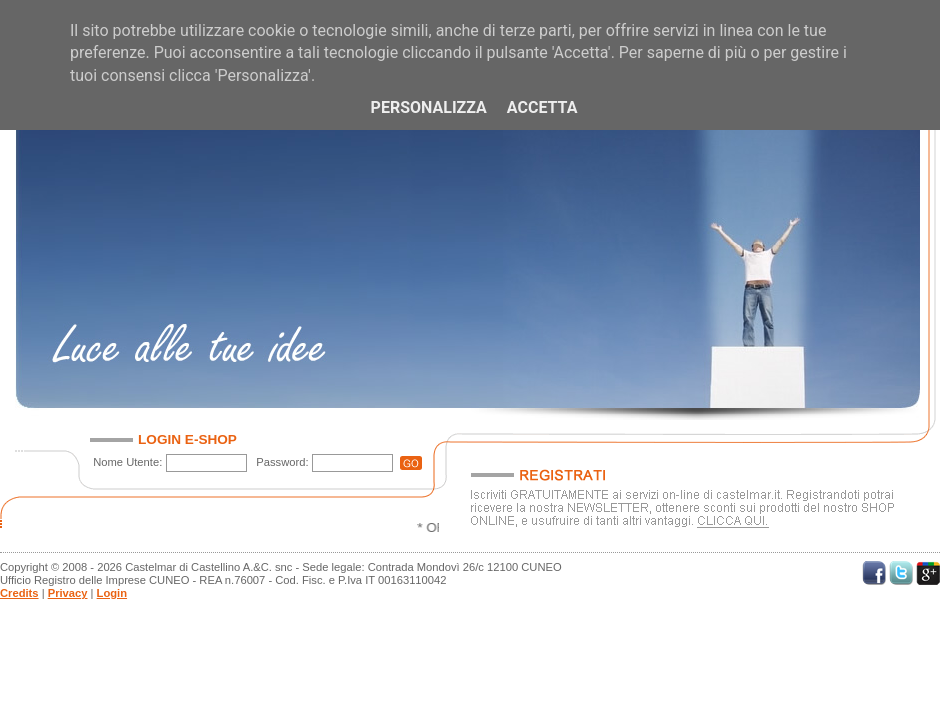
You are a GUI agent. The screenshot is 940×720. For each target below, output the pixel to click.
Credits (19, 593)
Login (112, 593)
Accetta (542, 107)
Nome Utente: (127, 462)
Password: (282, 462)
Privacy (68, 593)
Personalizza (429, 107)
